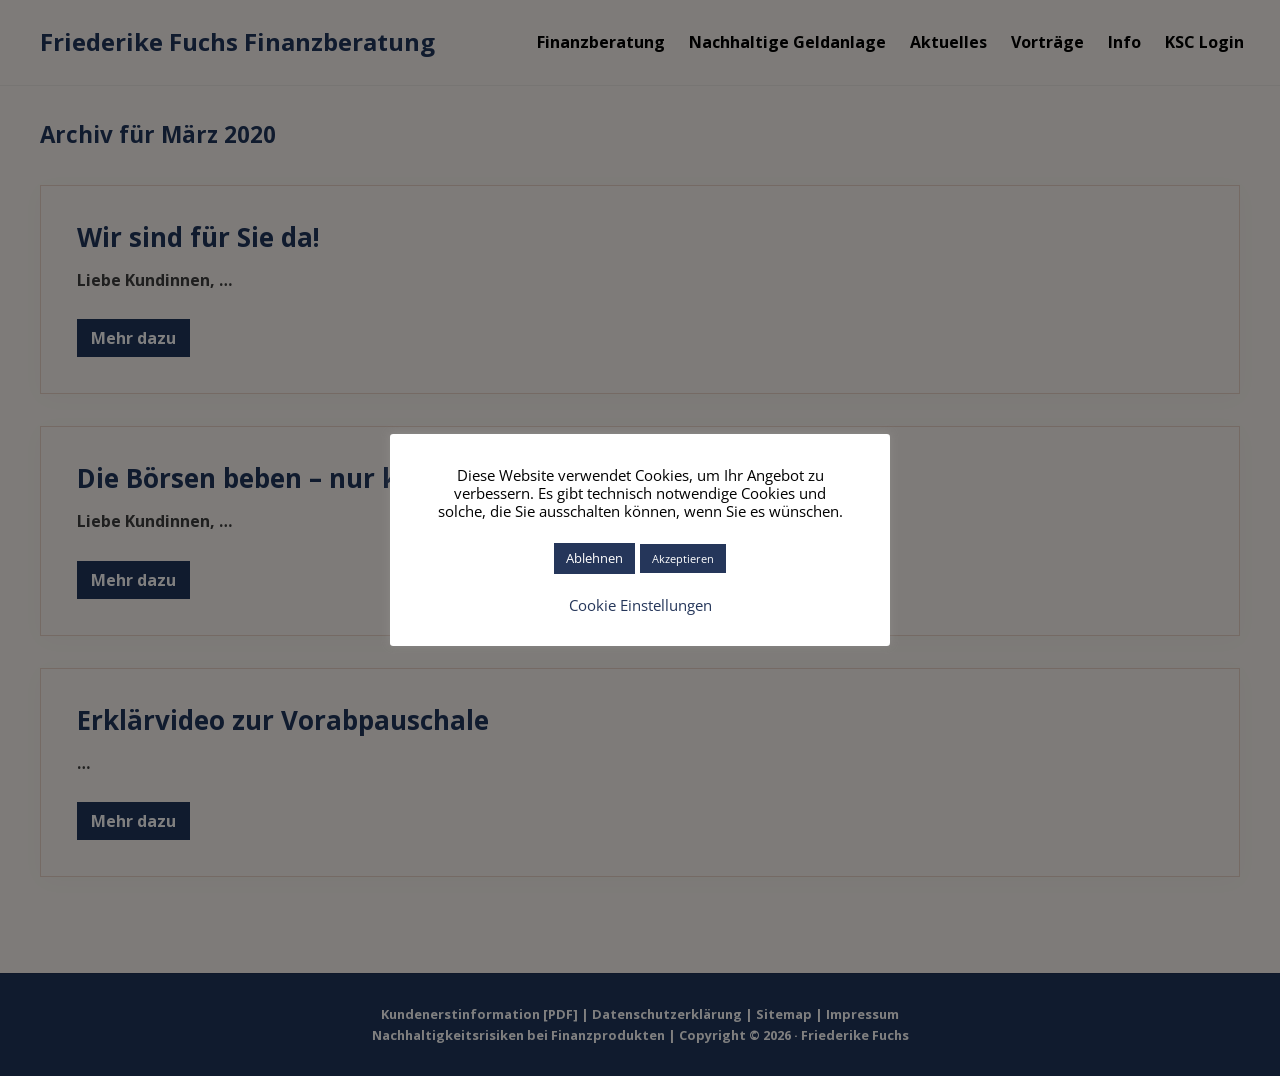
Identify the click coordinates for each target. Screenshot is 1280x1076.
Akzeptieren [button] (683, 558)
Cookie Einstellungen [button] (640, 605)
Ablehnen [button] (594, 558)
